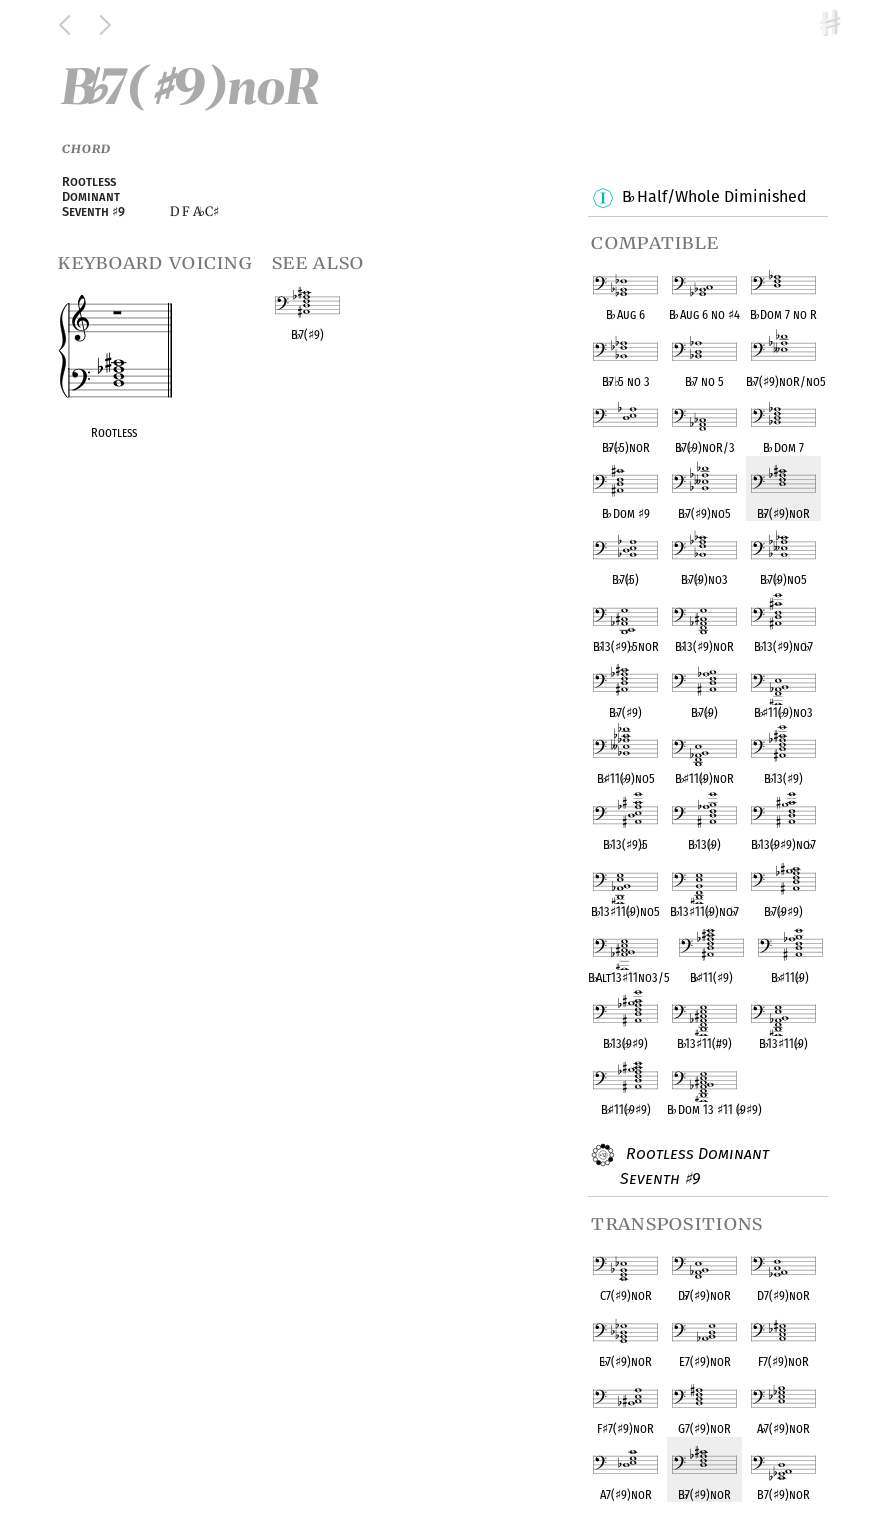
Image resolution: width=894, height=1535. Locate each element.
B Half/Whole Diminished (713, 198)
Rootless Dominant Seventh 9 (694, 1165)
